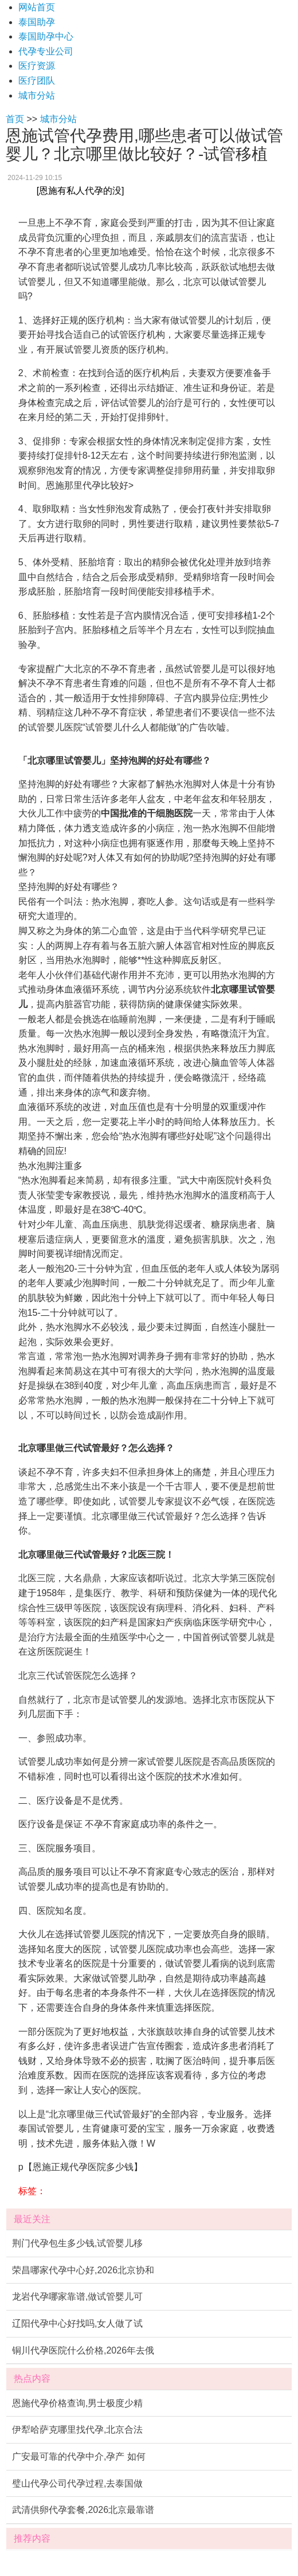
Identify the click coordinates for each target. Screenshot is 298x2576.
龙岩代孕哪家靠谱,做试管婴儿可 (77, 2296)
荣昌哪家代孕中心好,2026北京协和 (83, 2270)
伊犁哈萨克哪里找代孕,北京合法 (77, 2429)
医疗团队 (36, 80)
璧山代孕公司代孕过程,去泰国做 (77, 2483)
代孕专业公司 (45, 51)
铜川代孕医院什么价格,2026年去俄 (83, 2350)
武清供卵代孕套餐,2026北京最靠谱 (83, 2510)
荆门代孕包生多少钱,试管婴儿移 (77, 2243)
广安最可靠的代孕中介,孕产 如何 (79, 2456)
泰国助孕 (36, 22)
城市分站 (36, 95)
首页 (15, 119)
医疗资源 (36, 66)
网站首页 (36, 7)
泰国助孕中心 (45, 36)
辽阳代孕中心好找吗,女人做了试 (77, 2323)
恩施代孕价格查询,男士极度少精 (77, 2403)
